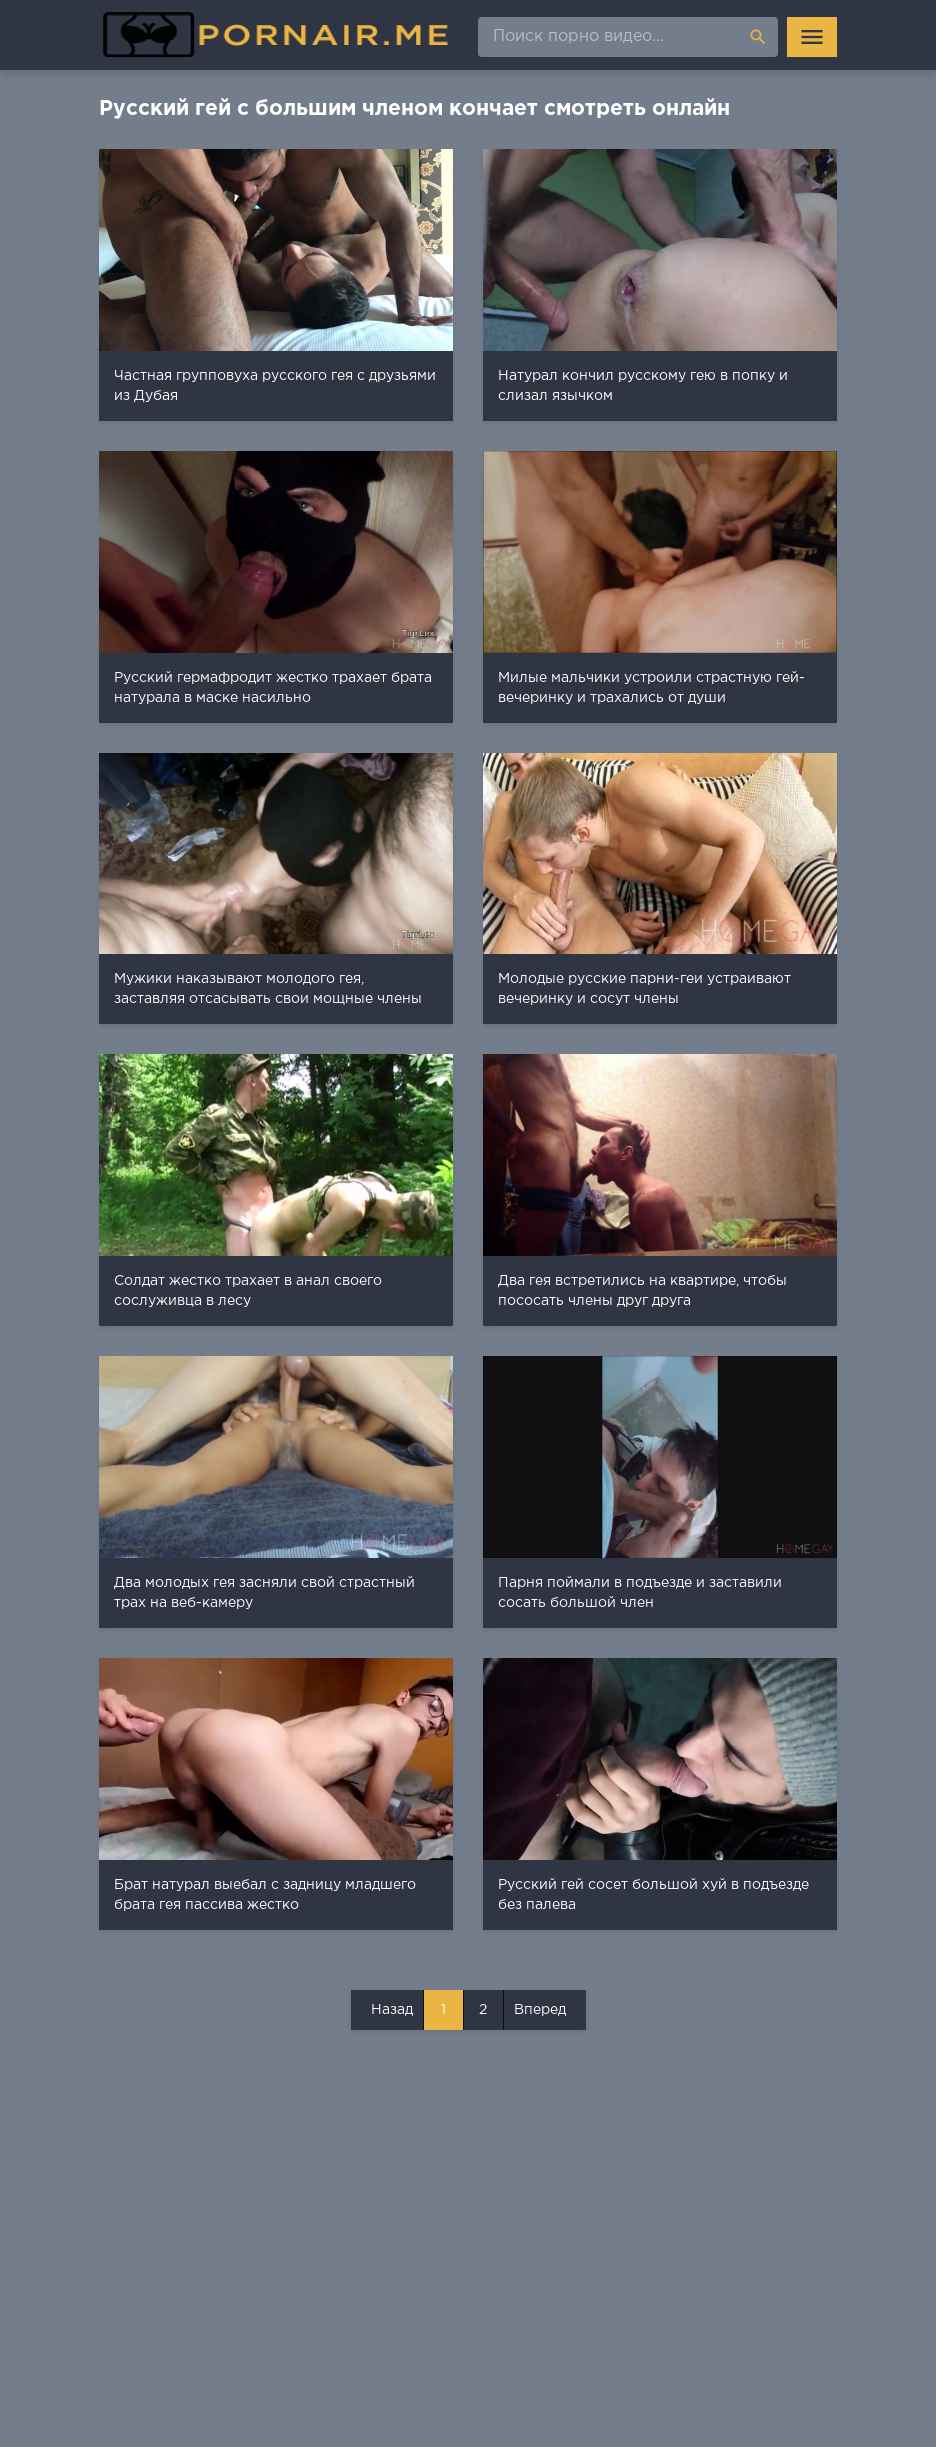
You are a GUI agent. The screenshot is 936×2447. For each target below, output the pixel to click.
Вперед (540, 2010)
